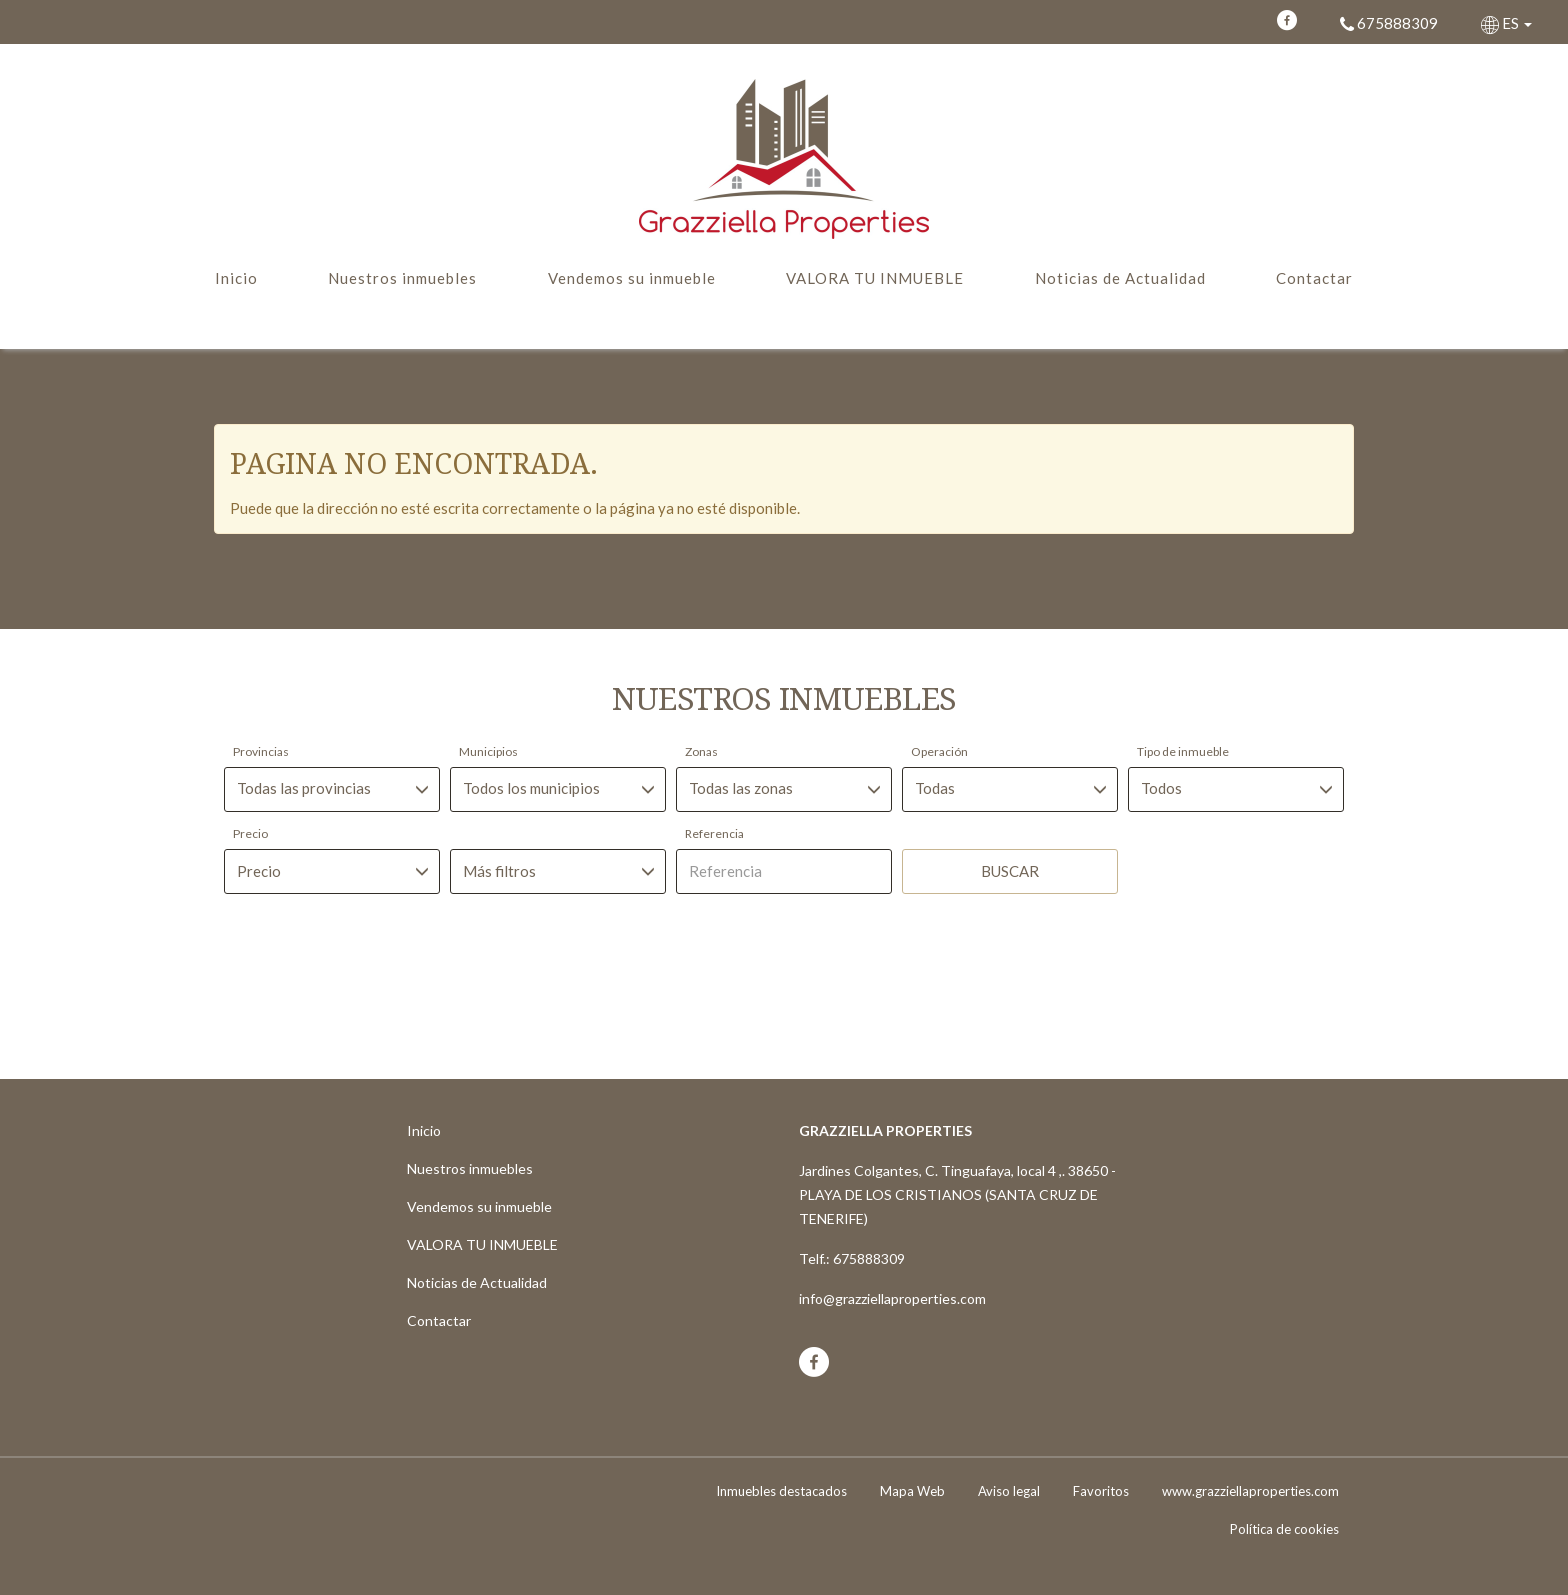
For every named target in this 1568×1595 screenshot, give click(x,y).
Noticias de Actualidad (1120, 278)
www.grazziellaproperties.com (1250, 1491)
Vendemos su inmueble (632, 278)
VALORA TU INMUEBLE (875, 278)
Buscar (1010, 871)
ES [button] (1508, 23)
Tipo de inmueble (1183, 751)
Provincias (261, 751)
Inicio (236, 278)
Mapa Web (912, 1491)
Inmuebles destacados (781, 1491)
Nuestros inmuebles (402, 278)
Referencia (714, 833)
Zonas (701, 751)
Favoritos (1101, 1491)
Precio (250, 833)
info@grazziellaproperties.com (892, 1298)
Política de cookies (1284, 1529)
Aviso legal (1009, 1491)
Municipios (488, 751)
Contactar (1314, 278)
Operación (939, 751)
